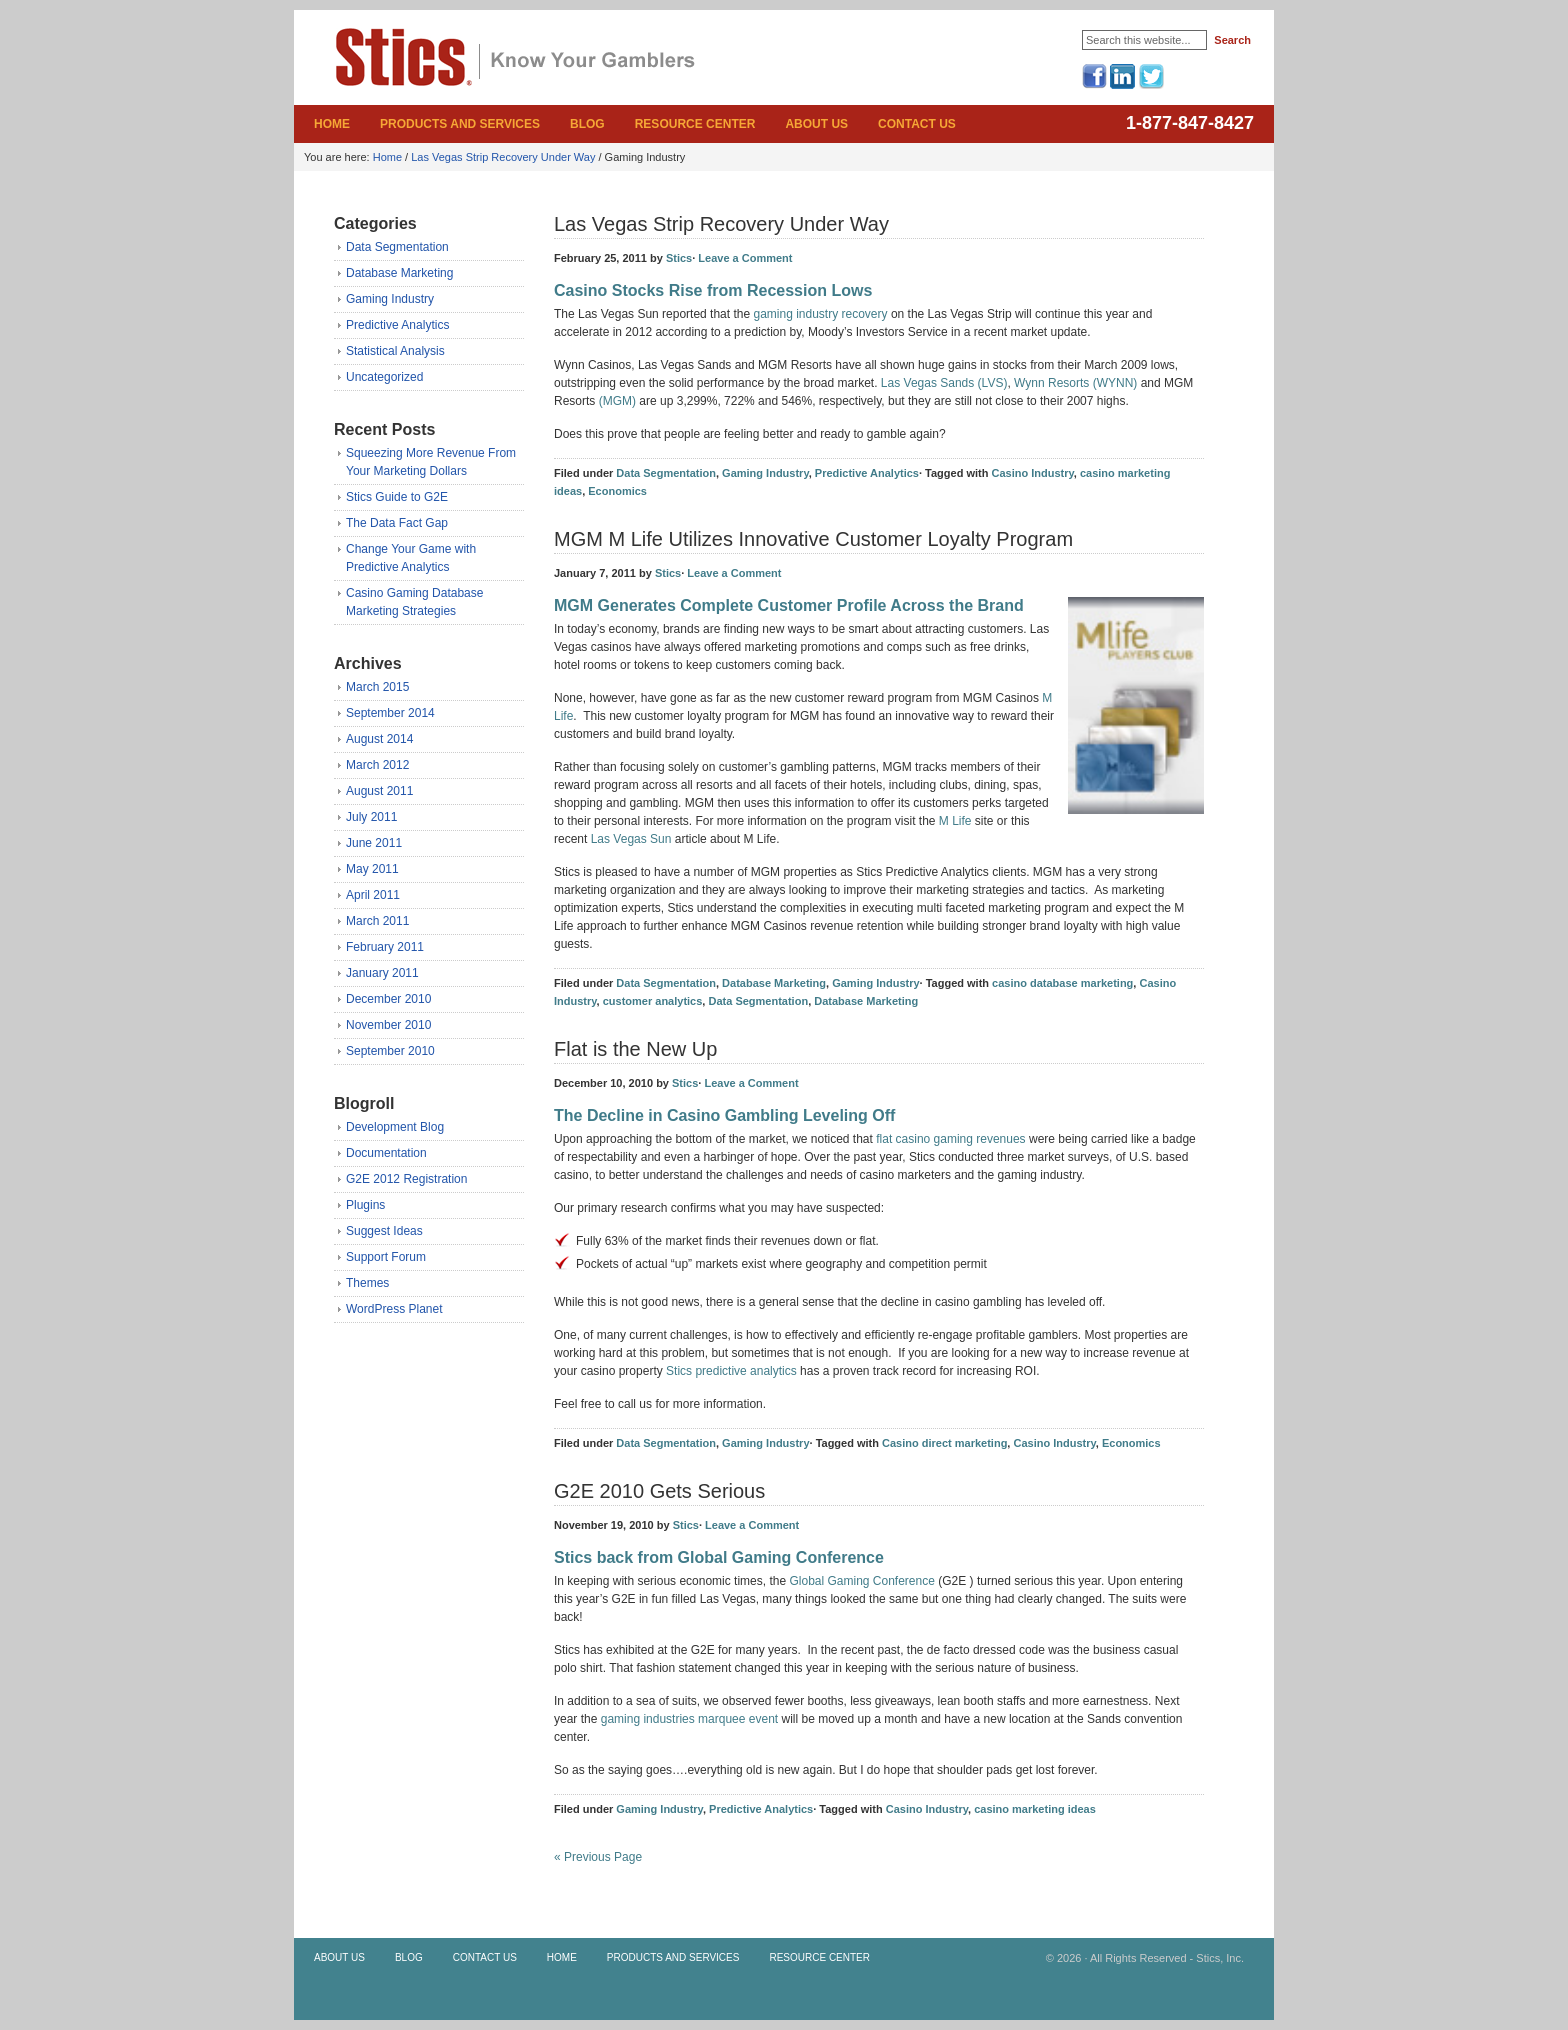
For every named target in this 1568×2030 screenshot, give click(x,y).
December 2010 (388, 999)
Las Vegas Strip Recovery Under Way (503, 157)
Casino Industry (1032, 473)
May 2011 (372, 869)
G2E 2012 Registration (406, 1179)
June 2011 (374, 843)
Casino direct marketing (944, 1443)
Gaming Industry (390, 299)
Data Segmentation (397, 247)
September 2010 (390, 1051)
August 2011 (379, 791)
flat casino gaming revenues (950, 1139)
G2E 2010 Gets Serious (659, 1491)
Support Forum (386, 1257)
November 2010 (388, 1025)
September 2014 (390, 713)
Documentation (386, 1153)
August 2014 (379, 739)
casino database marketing (1062, 983)
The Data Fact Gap (397, 523)
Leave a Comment (746, 258)
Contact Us (917, 124)
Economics (617, 491)
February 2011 (385, 947)
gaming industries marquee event (689, 1719)
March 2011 (377, 921)
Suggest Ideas (384, 1231)
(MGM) (617, 401)
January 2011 (382, 973)
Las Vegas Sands (927, 383)
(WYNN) (1115, 383)
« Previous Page (598, 1857)
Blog (587, 124)
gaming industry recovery (820, 314)
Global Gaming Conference (861, 1581)
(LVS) (993, 383)
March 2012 (377, 765)
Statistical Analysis (395, 351)
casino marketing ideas (1035, 1809)
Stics (424, 74)
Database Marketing (399, 273)
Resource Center (695, 124)
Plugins (365, 1205)
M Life (955, 821)
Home (332, 124)
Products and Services (460, 124)
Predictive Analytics (397, 325)
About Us (816, 124)
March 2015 (377, 687)
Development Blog (395, 1127)
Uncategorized (384, 377)
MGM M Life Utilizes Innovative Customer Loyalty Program (813, 539)
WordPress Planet (394, 1309)
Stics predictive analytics (731, 1371)
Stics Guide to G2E (397, 497)
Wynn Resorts (1051, 383)
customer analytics (653, 1001)
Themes (367, 1283)
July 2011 (371, 817)
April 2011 (373, 895)
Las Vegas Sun (631, 839)
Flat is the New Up (635, 1049)
